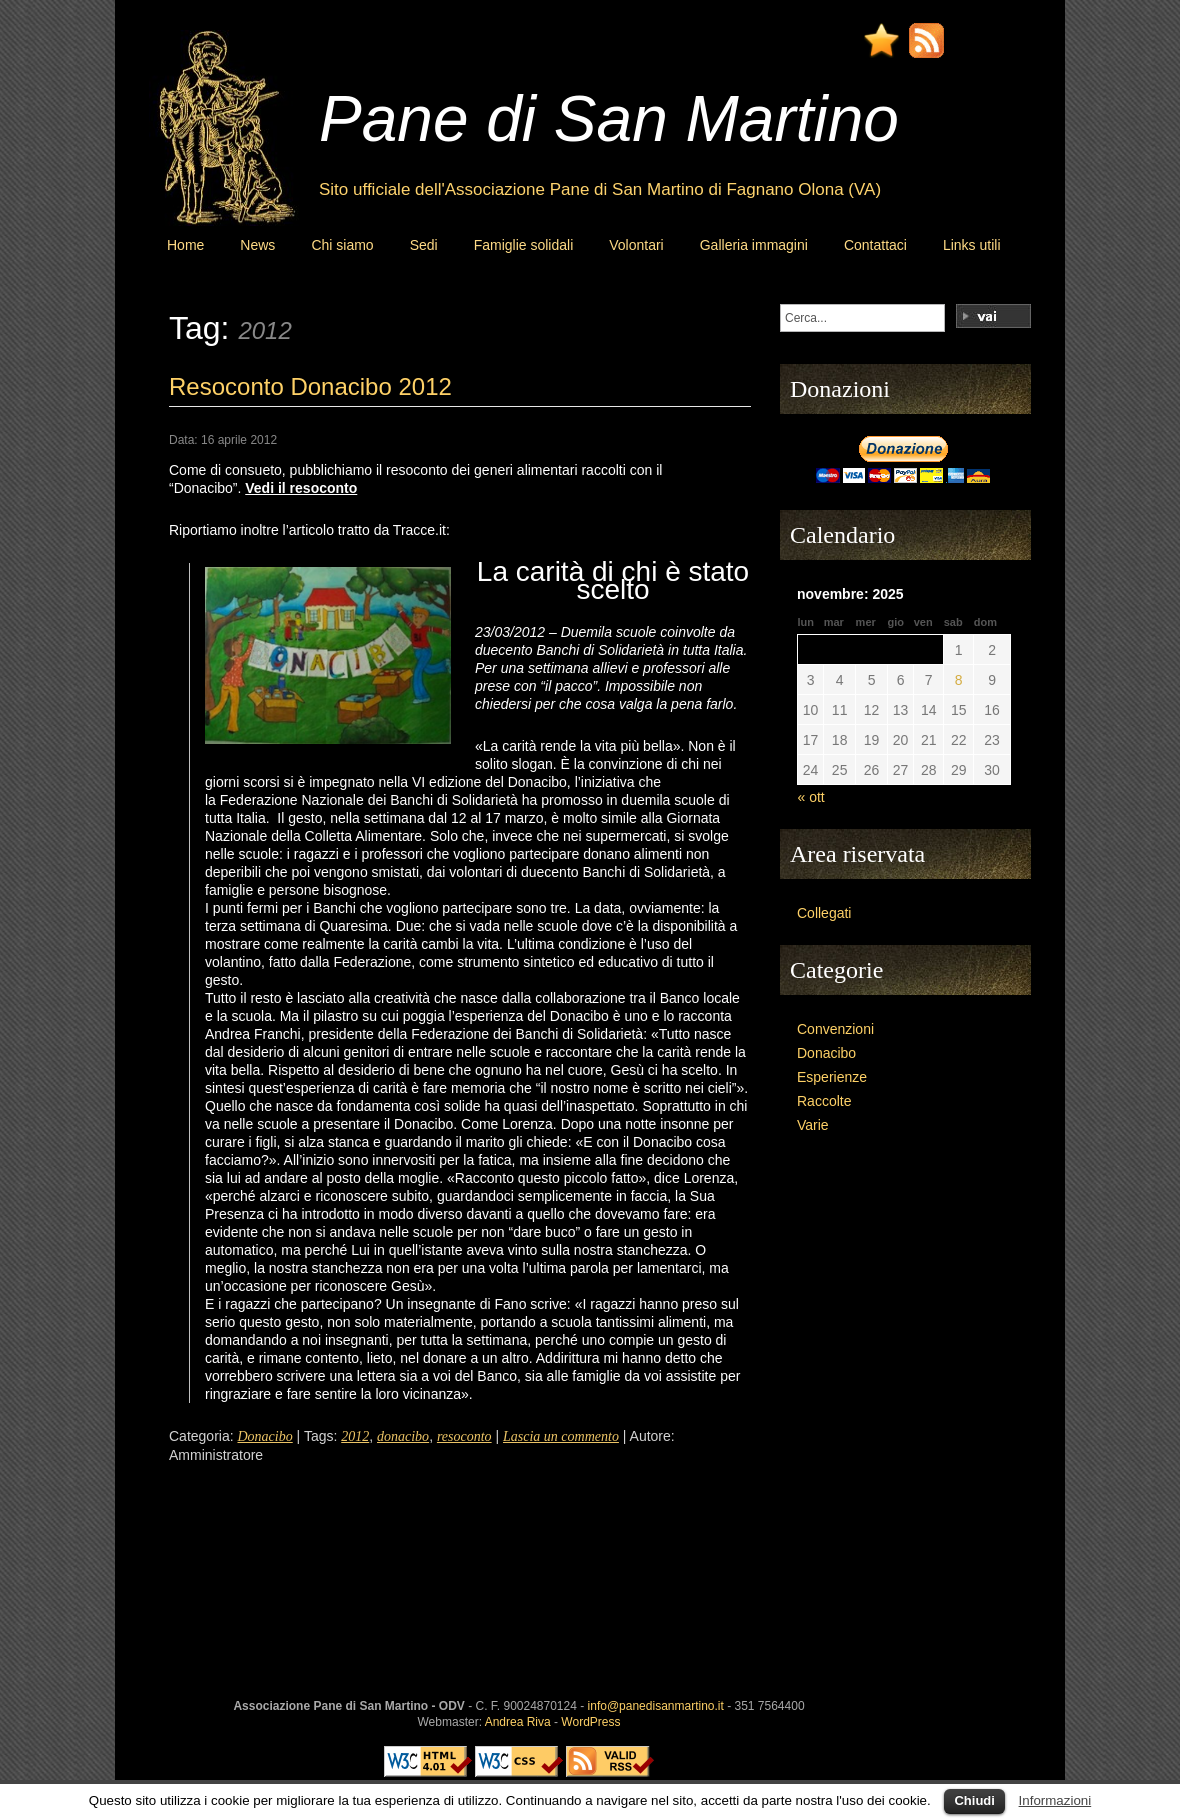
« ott (811, 797)
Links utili (972, 245)
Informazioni (1055, 1800)
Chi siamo (342, 245)
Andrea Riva (518, 1722)
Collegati (824, 913)
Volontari (636, 245)
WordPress (590, 1722)
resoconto (464, 1436)
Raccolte (824, 1101)
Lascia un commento (561, 1436)
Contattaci (875, 245)
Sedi (424, 245)
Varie (813, 1125)
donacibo (403, 1436)
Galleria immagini (754, 245)
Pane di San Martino (609, 119)
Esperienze (832, 1077)
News (257, 245)
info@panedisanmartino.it (656, 1706)
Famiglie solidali (524, 245)
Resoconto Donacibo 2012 (310, 386)
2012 (355, 1436)
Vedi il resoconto (301, 488)
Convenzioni (835, 1029)
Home (185, 245)
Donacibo (264, 1436)
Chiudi (974, 1800)
